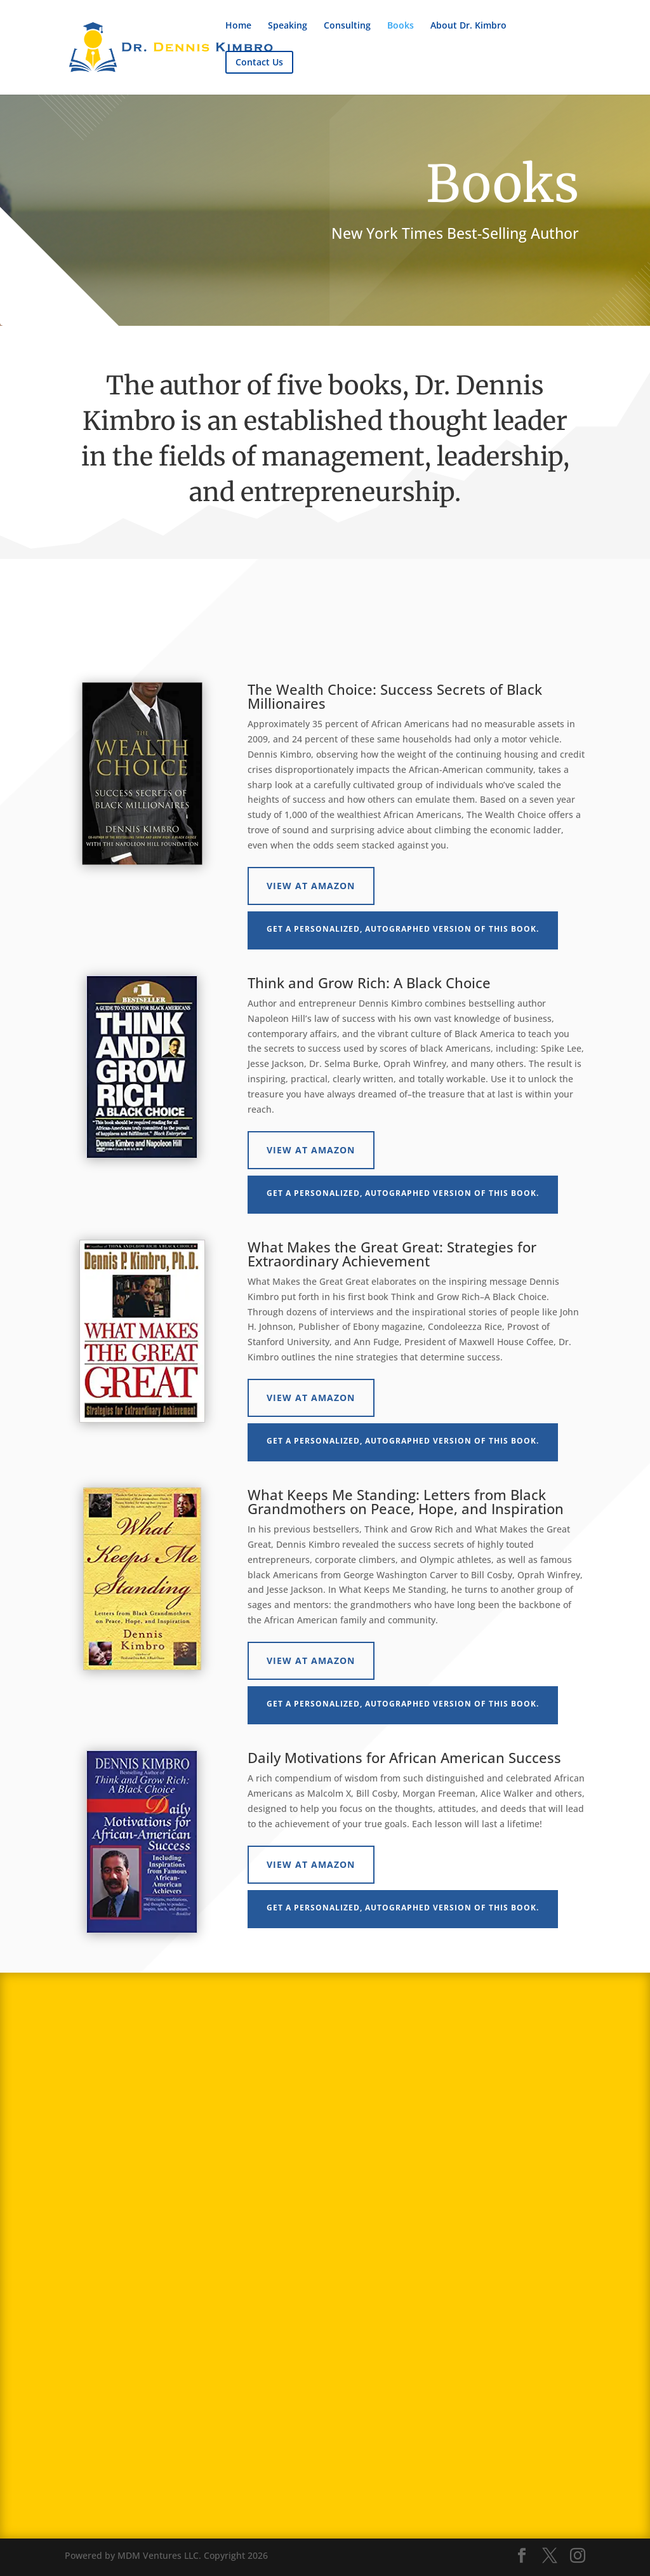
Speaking (287, 26)
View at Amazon (311, 886)
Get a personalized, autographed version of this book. (403, 928)
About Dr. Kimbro (468, 26)
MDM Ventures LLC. (159, 2555)
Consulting (347, 26)
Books (400, 26)
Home (238, 26)
